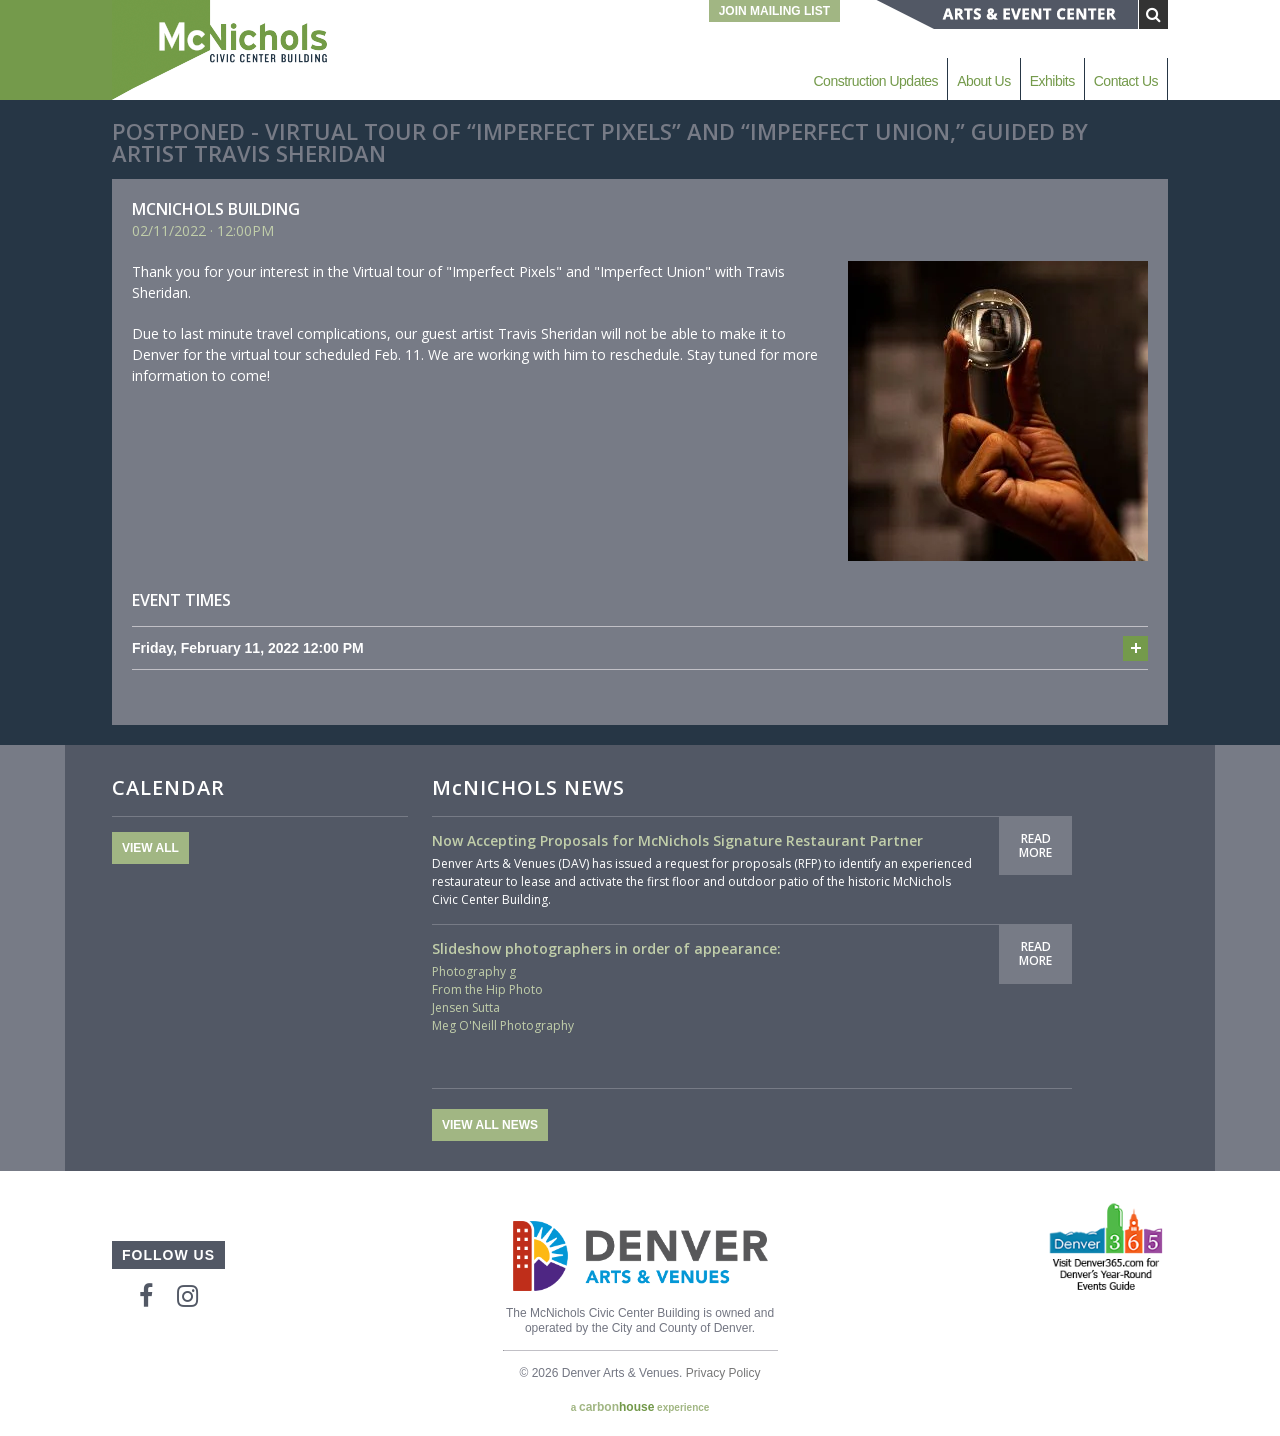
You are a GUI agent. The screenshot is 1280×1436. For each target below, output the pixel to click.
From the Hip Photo (487, 989)
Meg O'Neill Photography (503, 1025)
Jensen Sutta (466, 1007)
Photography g (474, 971)
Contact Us (1126, 81)
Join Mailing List (774, 11)
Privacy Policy (723, 1373)
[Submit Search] (1153, 14)
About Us (984, 81)
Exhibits (1052, 81)
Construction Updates (875, 81)
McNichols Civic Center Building (222, 50)
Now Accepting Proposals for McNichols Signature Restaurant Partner (677, 840)
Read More (1035, 845)
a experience (640, 1407)
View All (150, 848)
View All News (490, 1125)
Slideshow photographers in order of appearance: (606, 948)
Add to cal (1135, 648)
